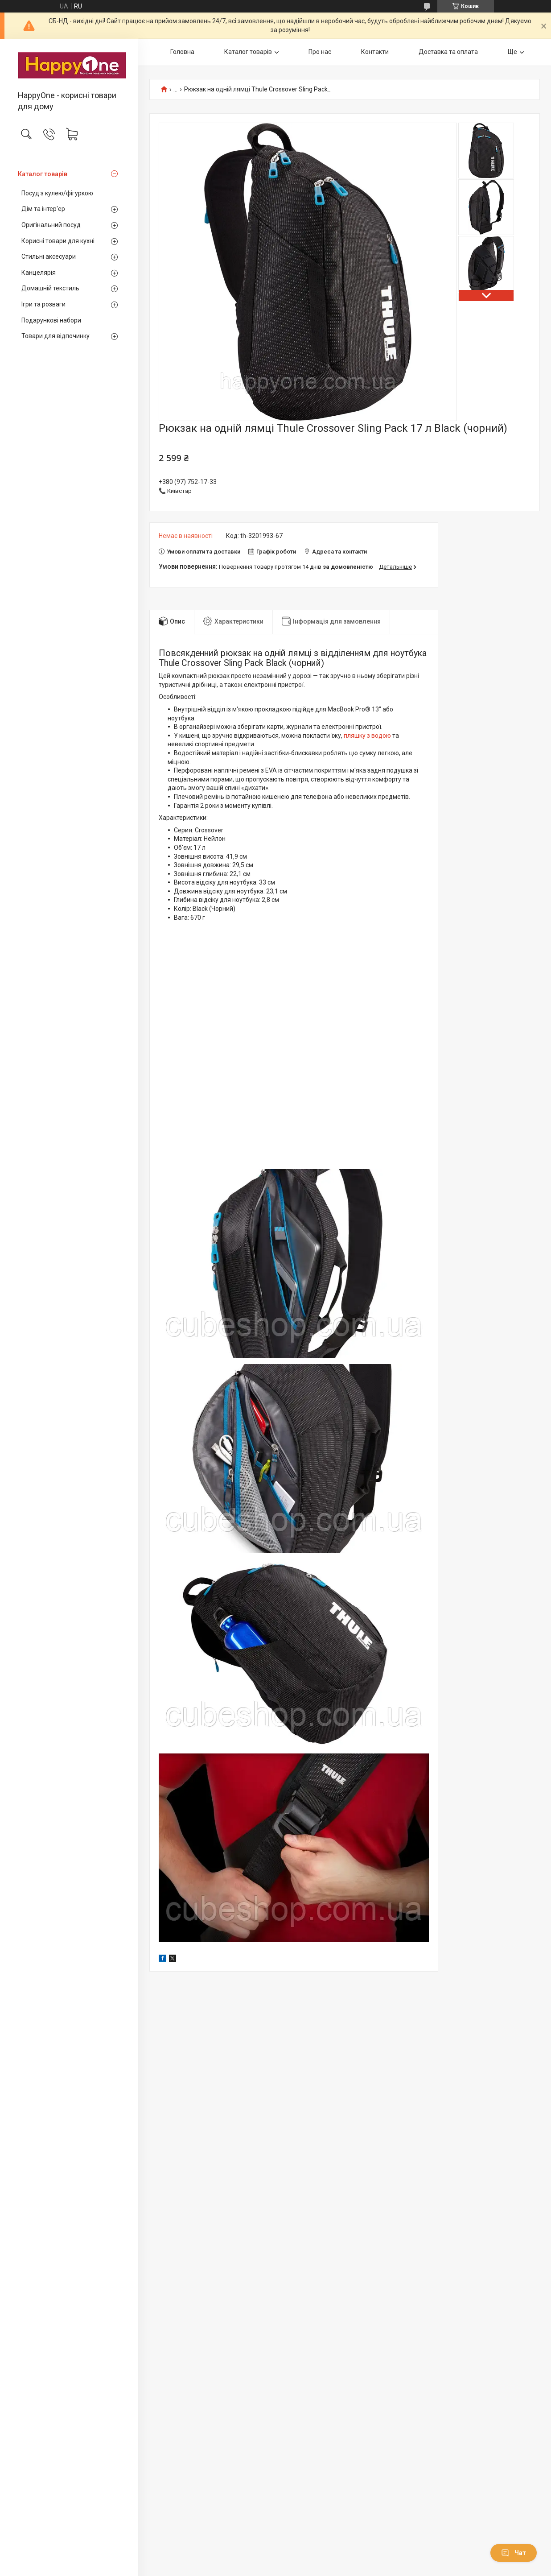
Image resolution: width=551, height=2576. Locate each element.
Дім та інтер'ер (43, 208)
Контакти (375, 51)
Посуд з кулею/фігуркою (57, 193)
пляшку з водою (367, 735)
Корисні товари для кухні (58, 240)
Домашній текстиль (50, 288)
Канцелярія (38, 272)
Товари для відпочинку (55, 335)
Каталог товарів (42, 174)
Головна (182, 51)
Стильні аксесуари (48, 256)
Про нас (319, 51)
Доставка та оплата (448, 51)
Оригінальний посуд (51, 224)
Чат (513, 2553)
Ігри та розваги (43, 304)
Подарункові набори (51, 320)
